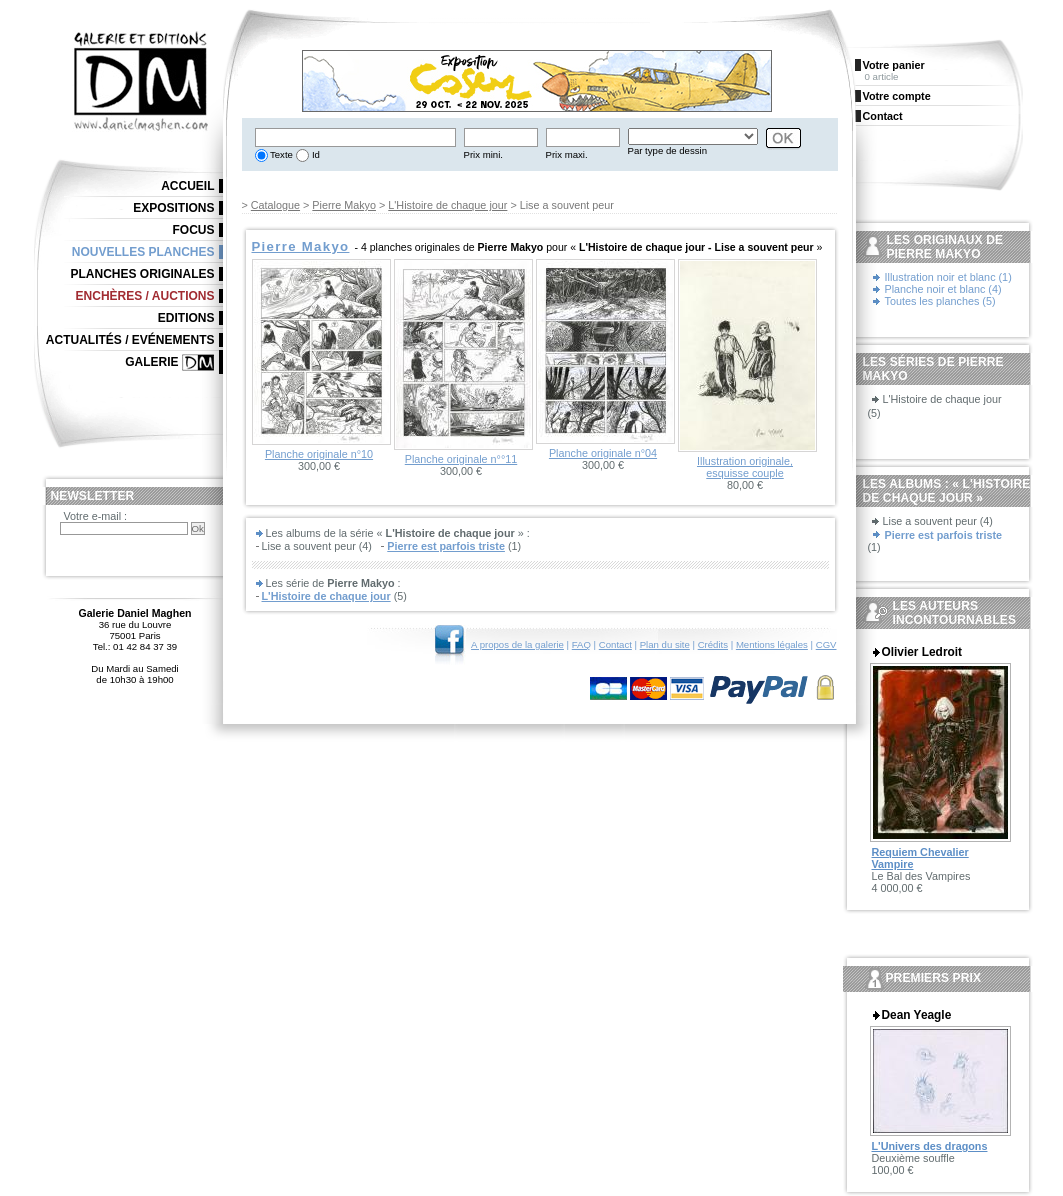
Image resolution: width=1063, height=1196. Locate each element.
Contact (615, 644)
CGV (826, 644)
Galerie (151, 362)
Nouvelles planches (143, 252)
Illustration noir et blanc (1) (948, 277)
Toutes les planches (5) (940, 301)
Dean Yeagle (917, 1015)
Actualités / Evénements (130, 340)
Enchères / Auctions (145, 296)
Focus (194, 230)
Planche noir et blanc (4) (943, 289)
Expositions (173, 208)
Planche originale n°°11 (461, 459)
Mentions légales (772, 644)
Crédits (713, 644)
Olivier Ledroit (922, 652)
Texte (280, 154)
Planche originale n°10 (319, 454)
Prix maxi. (567, 154)
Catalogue (275, 205)
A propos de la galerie (517, 644)
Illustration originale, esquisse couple (745, 467)
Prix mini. (483, 154)
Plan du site (665, 644)
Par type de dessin (667, 150)
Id (314, 154)
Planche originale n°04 (603, 453)
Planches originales (142, 274)
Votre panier (894, 65)
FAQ (581, 644)
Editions (186, 318)
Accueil (187, 186)
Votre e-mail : (96, 516)
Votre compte (897, 96)
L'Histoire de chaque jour (447, 205)
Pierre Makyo (344, 205)
